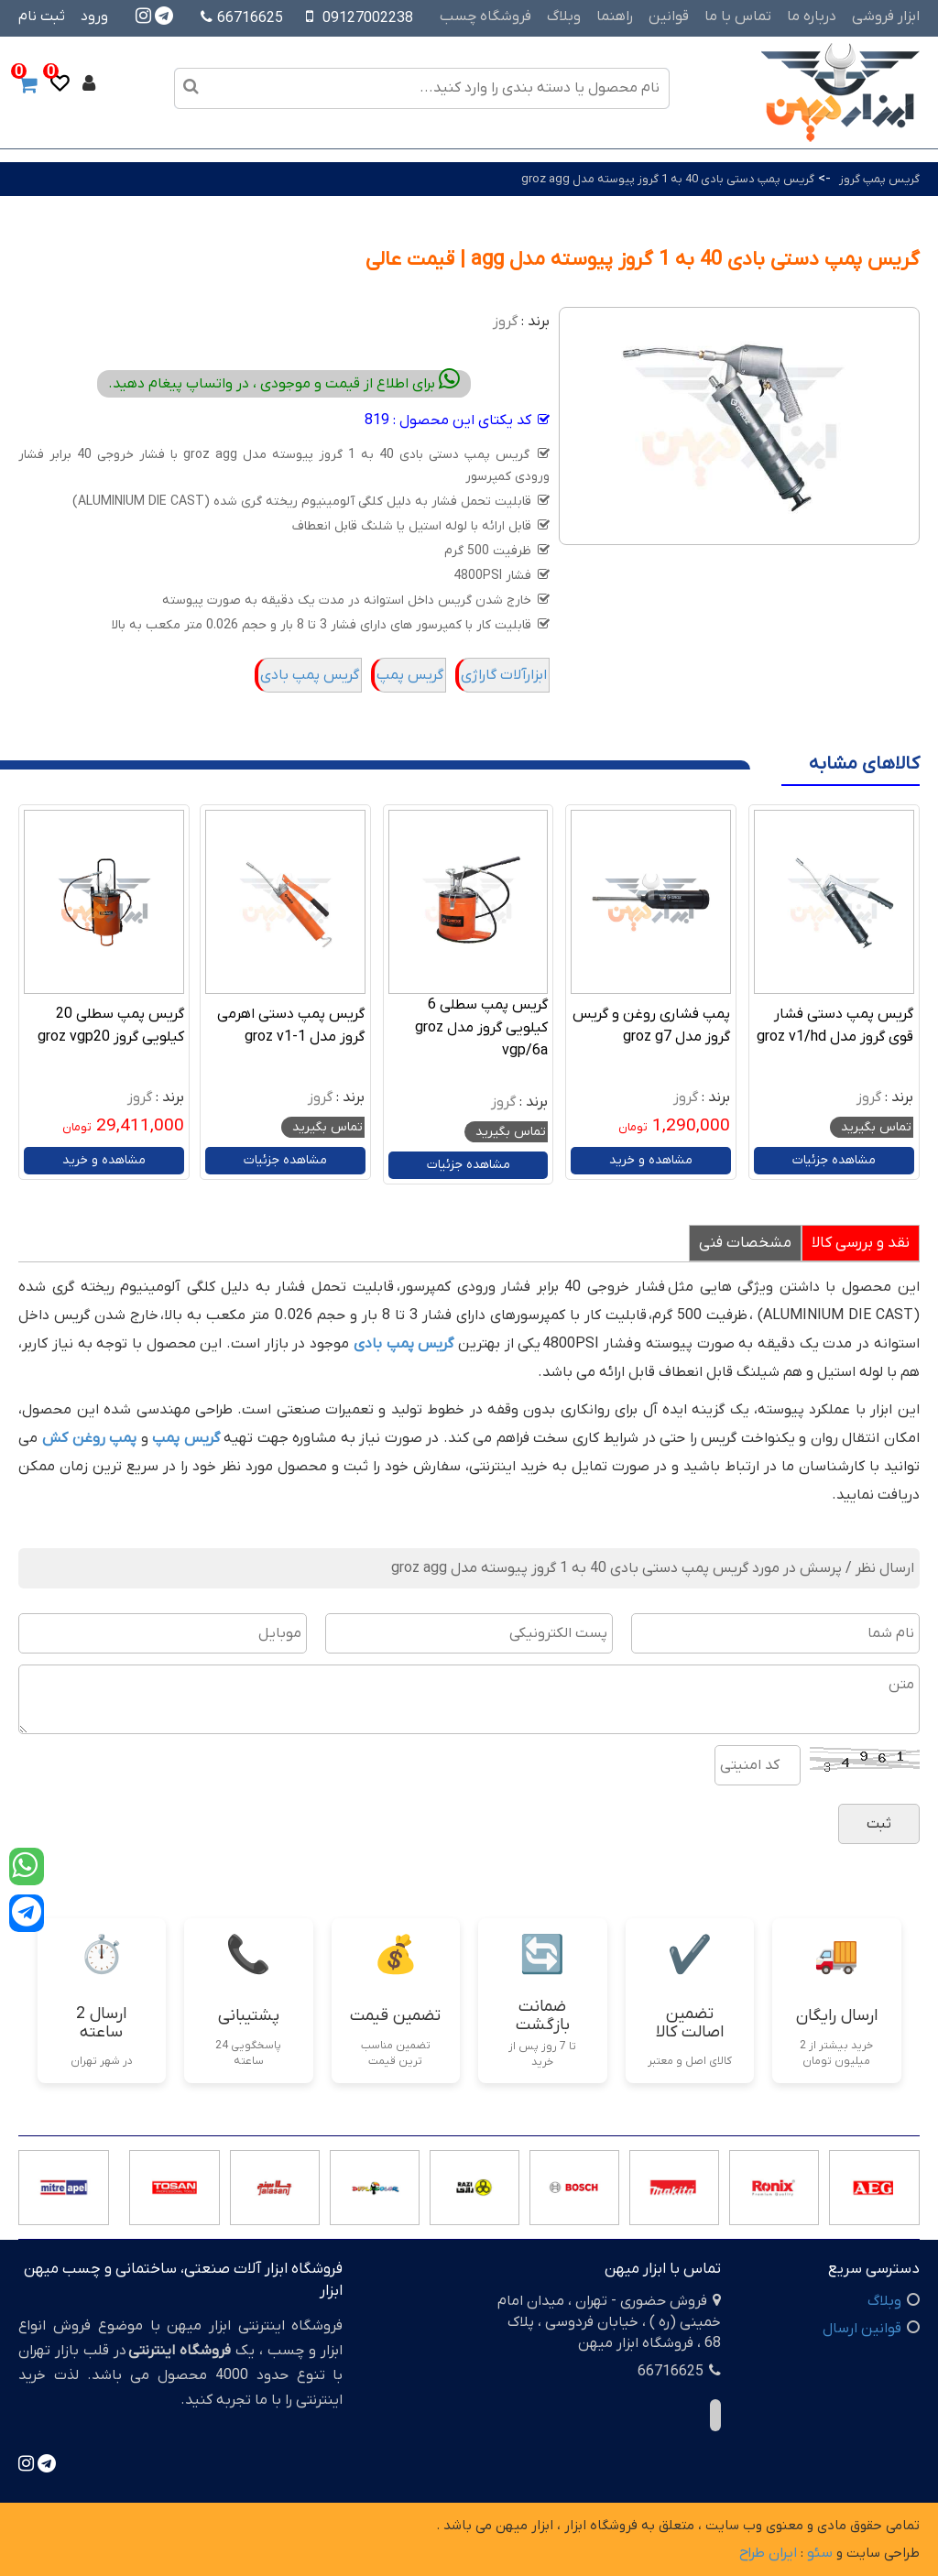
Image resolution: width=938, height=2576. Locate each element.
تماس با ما (737, 16)
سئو (820, 2553)
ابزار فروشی (886, 16)
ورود (94, 16)
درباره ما (811, 16)
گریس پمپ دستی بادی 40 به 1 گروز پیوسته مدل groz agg (667, 179)
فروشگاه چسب (485, 16)
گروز (505, 321)
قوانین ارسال (862, 2328)
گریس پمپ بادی (309, 675)
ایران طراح (768, 2553)
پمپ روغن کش (89, 1438)
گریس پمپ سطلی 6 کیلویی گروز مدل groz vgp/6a (481, 1028)
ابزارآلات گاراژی (504, 675)
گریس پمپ (409, 675)
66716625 (242, 18)
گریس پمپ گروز (879, 179)
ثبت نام (41, 16)
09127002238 (367, 18)
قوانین (669, 16)
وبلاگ (564, 16)
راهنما (614, 16)
